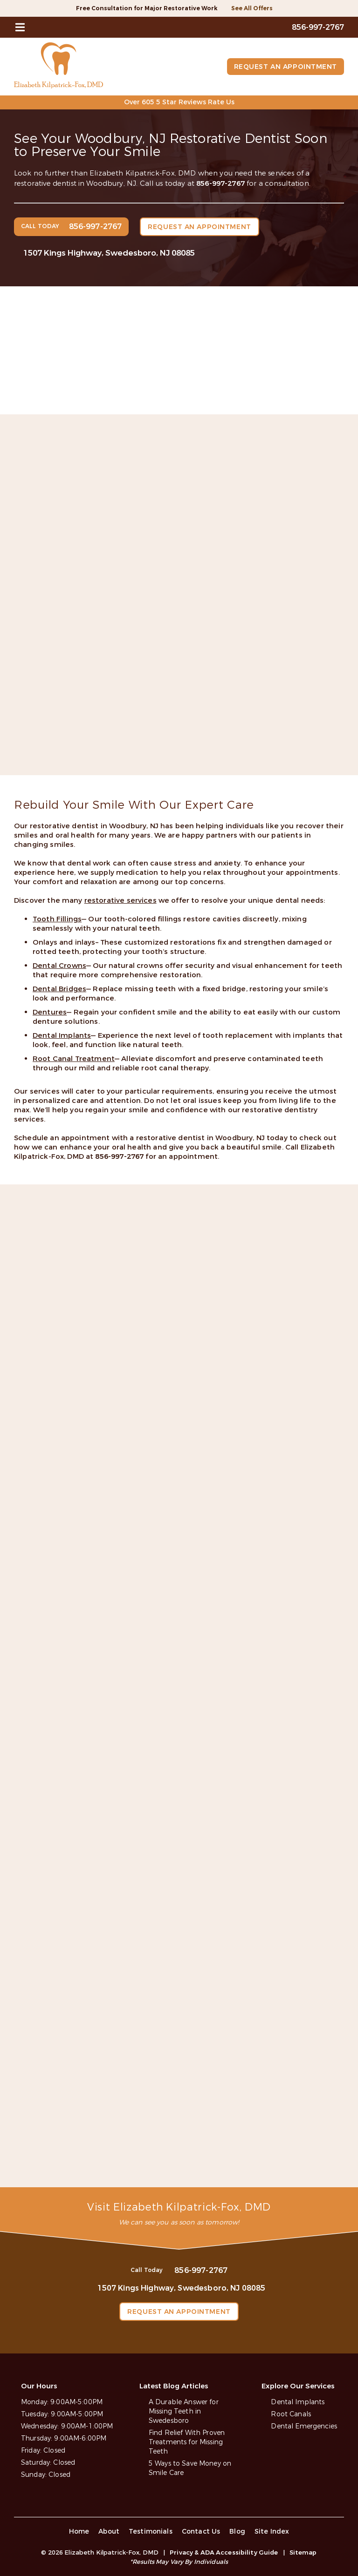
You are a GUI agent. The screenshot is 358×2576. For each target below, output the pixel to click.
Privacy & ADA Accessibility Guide (224, 2552)
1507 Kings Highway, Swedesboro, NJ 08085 (109, 253)
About (108, 2531)
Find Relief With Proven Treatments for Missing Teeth (187, 2442)
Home (79, 2531)
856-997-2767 (220, 183)
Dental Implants (297, 2402)
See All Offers (252, 8)
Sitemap (303, 2552)
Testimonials (150, 2531)
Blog (237, 2531)
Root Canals (291, 2414)
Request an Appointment (285, 66)
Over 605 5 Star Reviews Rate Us (179, 102)
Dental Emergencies (304, 2426)
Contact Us (201, 2531)
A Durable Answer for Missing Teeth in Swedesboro (184, 2411)
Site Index (272, 2531)
